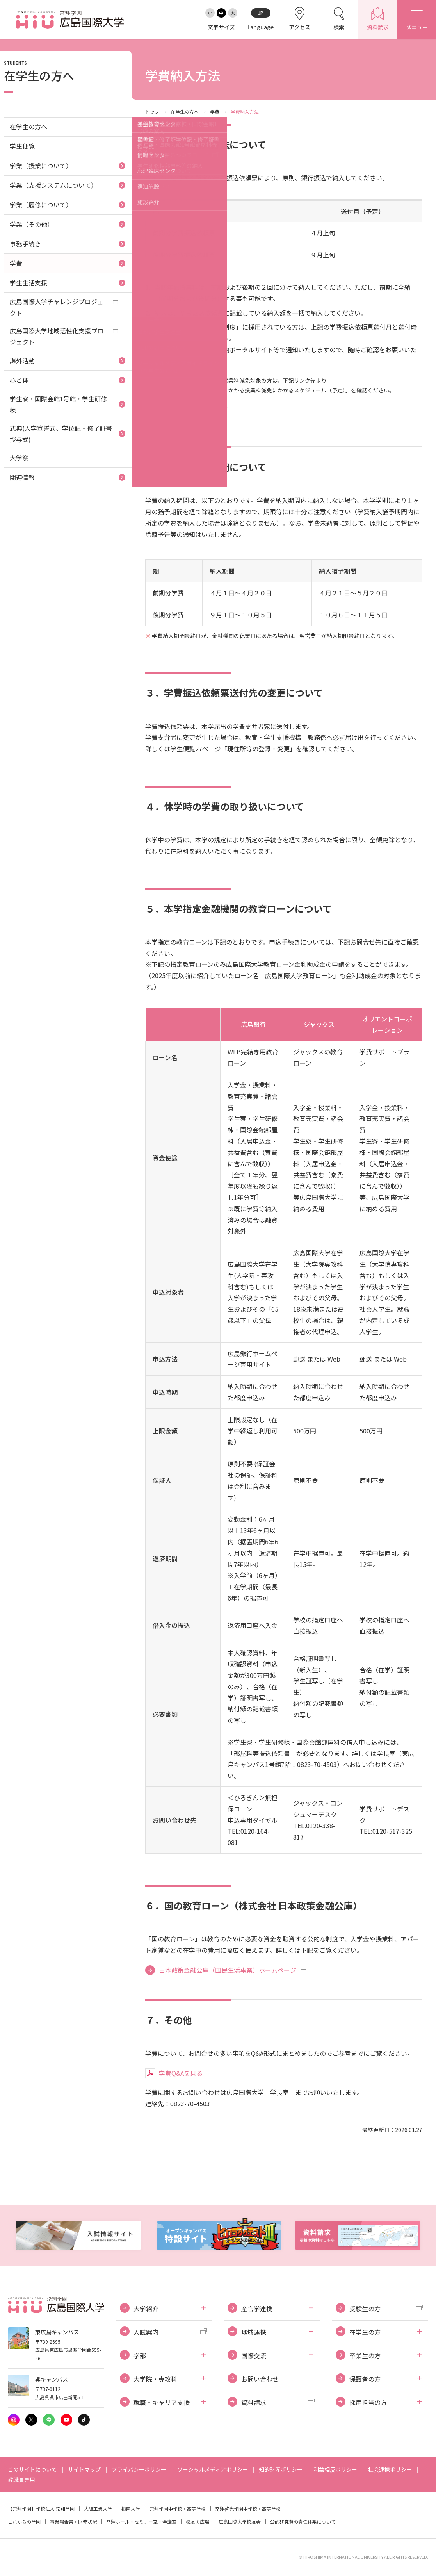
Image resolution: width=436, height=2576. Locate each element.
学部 (139, 2355)
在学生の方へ (185, 111)
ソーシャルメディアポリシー (212, 2469)
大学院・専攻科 (155, 2378)
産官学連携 (256, 2308)
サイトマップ (84, 2469)
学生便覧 (22, 146)
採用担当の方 (368, 2402)
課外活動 (22, 360)
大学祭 (19, 457)
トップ (152, 111)
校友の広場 (197, 2521)
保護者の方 (365, 2378)
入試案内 (145, 2332)
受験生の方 (365, 2308)
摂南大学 (130, 2508)
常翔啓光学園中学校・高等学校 (248, 2508)
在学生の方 (365, 2332)
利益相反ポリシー (335, 2469)
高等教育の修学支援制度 (193, 409)
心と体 (19, 380)
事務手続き (25, 243)
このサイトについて (32, 2469)
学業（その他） (31, 224)
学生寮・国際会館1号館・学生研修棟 (58, 404)
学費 (214, 111)
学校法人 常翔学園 (55, 2508)
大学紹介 (145, 2308)
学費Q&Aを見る (181, 2073)
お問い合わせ (260, 2378)
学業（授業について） (41, 165)
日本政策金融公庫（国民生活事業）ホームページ (227, 1970)
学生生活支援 (28, 282)
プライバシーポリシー (139, 2469)
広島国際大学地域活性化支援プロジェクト (56, 336)
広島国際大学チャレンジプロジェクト (56, 307)
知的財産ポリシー (281, 2469)
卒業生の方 (365, 2355)
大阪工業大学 (98, 2508)
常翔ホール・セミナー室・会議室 (141, 2521)
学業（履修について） (41, 204)
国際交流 (253, 2355)
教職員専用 (21, 2479)
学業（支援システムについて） (53, 185)
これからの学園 (24, 2521)
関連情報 (22, 477)
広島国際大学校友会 (240, 2521)
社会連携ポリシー (390, 2469)
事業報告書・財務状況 (73, 2521)
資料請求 (253, 2402)
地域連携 (253, 2332)
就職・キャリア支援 (161, 2402)
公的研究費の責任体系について (303, 2521)
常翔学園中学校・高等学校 (177, 2508)
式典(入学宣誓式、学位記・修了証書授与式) (61, 433)
